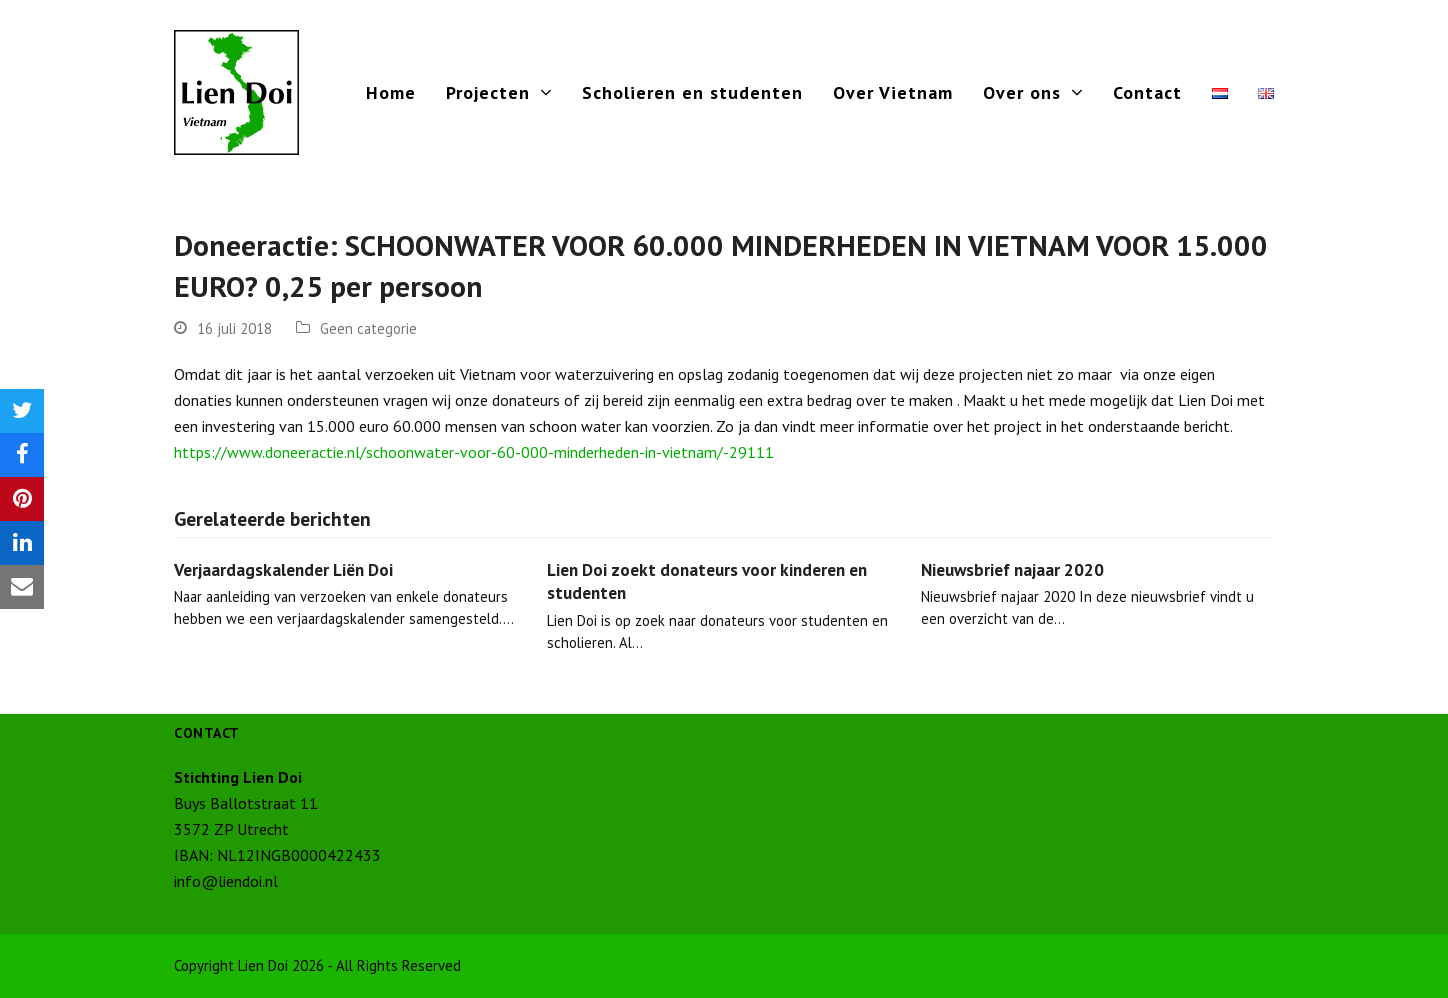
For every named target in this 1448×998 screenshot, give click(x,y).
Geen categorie (368, 328)
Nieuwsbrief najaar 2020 (1012, 569)
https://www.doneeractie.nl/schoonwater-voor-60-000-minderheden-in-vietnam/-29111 (474, 452)
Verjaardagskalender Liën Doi (283, 569)
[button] (22, 411)
